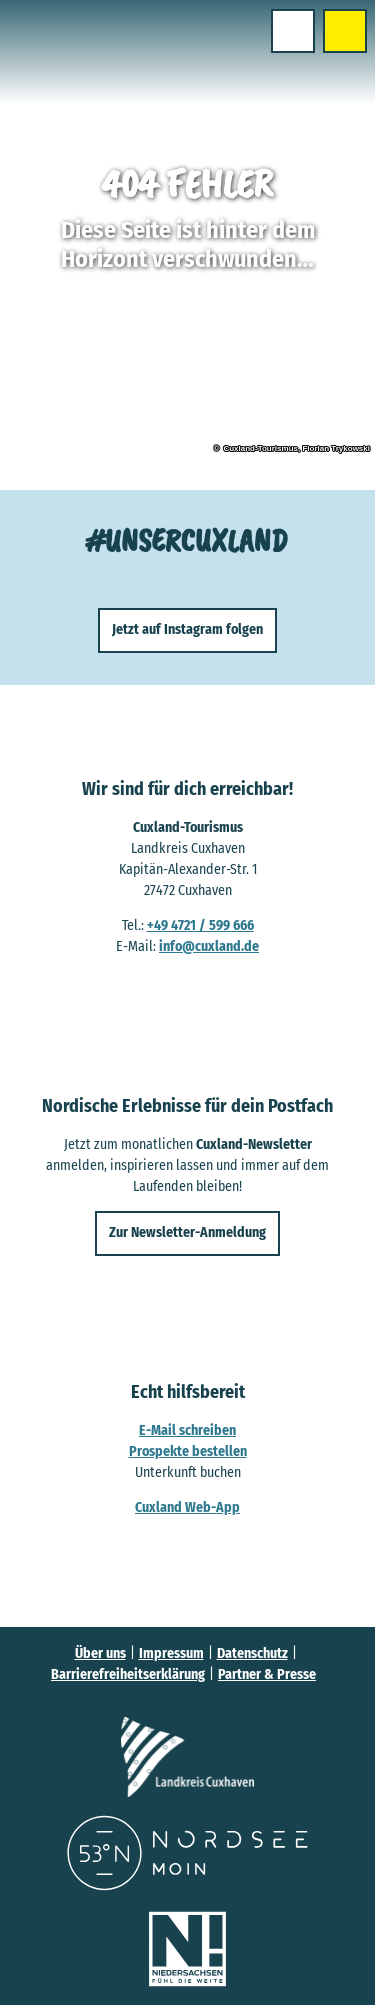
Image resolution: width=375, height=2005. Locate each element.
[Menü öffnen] (293, 31)
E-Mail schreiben (187, 1429)
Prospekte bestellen (188, 1450)
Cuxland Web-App (187, 1506)
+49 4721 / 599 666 (200, 924)
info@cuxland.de (209, 945)
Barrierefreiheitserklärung (128, 1674)
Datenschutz (252, 1653)
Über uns (100, 1653)
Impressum (171, 1653)
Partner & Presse (267, 1674)
